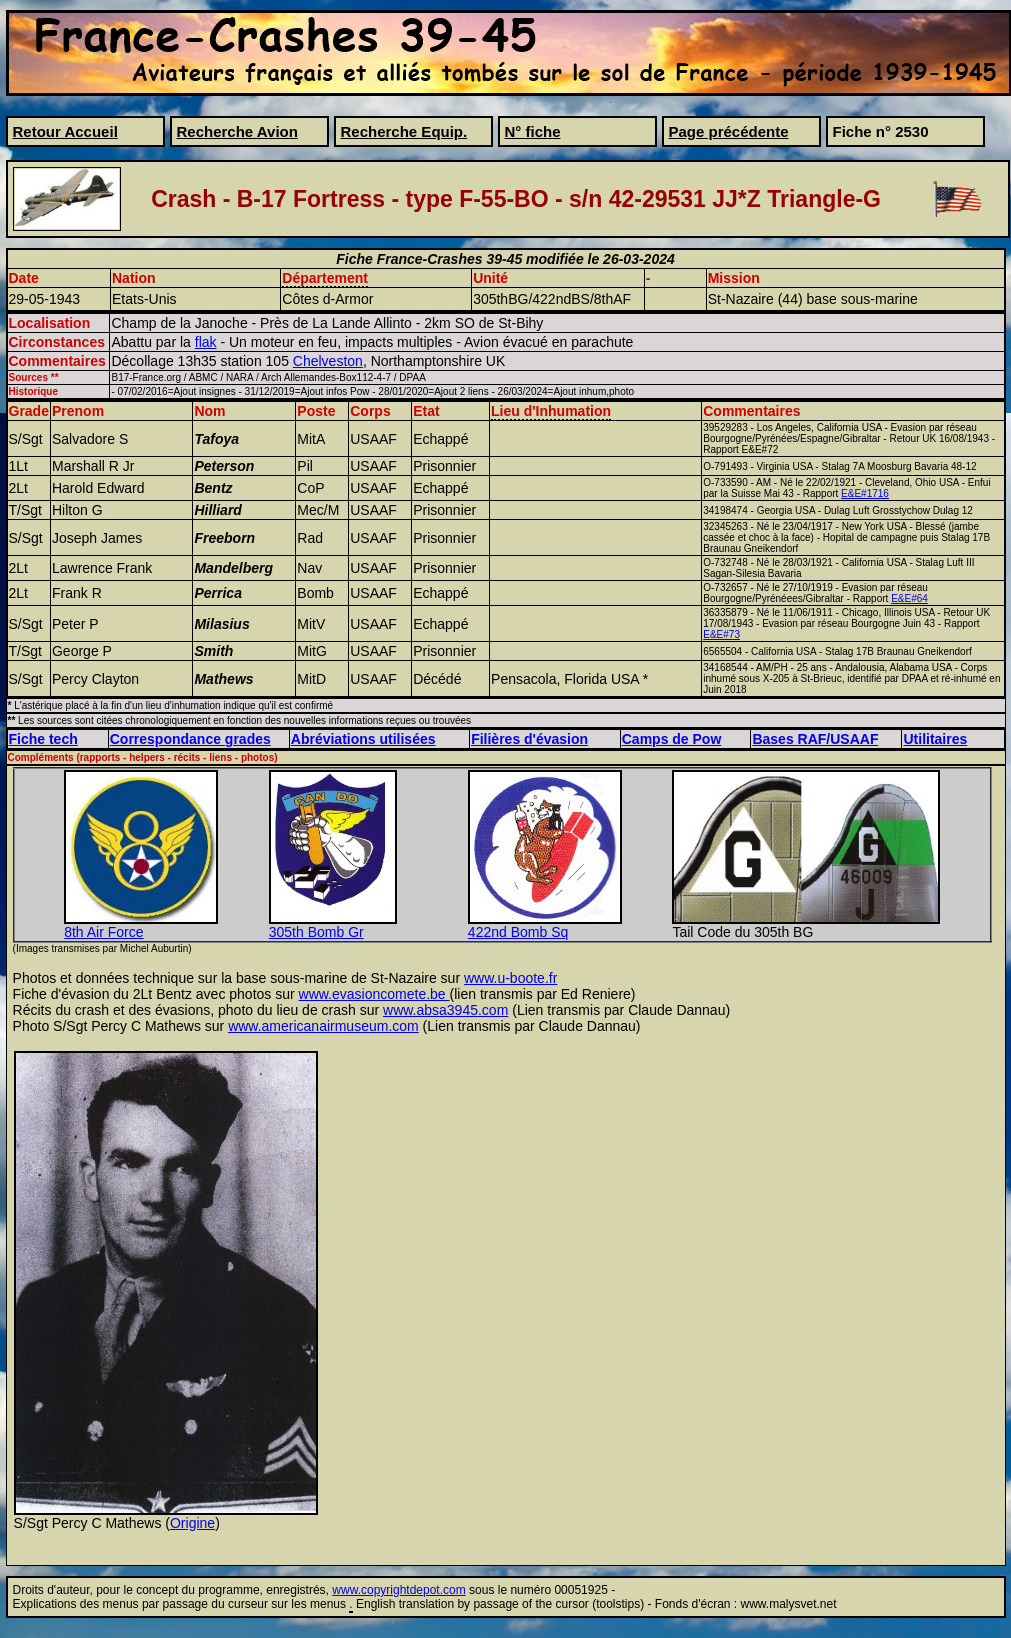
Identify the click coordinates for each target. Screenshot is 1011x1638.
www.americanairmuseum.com (323, 1026)
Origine (192, 1523)
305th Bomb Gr (316, 932)
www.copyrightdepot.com (398, 1590)
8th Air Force (103, 932)
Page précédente (729, 131)
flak (206, 342)
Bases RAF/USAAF (815, 739)
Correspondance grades (190, 739)
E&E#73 (721, 634)
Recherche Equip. (404, 131)
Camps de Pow (672, 739)
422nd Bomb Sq (518, 932)
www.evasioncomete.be (374, 994)
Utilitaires (935, 739)
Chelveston (328, 361)
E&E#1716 (865, 493)
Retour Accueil (65, 131)
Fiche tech (43, 739)
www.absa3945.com (445, 1010)
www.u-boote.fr (510, 978)
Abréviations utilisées (363, 739)
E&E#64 (909, 598)
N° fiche (533, 131)
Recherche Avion (237, 131)
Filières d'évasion (529, 739)
